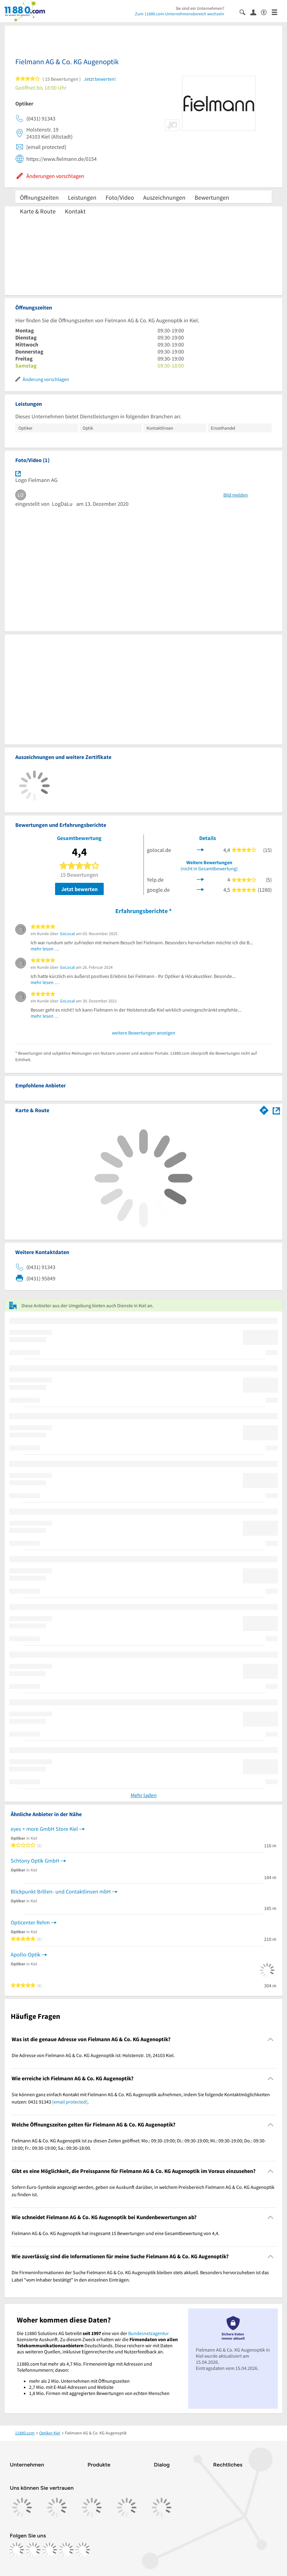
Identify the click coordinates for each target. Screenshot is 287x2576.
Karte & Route (38, 211)
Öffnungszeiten (39, 197)
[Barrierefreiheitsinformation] (266, 12)
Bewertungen (212, 197)
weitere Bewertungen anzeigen (143, 1033)
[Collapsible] (271, 2039)
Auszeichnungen (164, 197)
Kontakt (75, 211)
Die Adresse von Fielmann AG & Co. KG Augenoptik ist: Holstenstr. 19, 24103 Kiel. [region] (93, 2055)
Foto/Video (120, 197)
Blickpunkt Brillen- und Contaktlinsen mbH (61, 1891)
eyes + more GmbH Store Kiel (44, 1828)
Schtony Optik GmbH (35, 1860)
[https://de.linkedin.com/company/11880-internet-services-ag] (66, 2549)
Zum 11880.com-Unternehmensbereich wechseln (179, 14)
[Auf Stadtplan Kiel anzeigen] (276, 1110)
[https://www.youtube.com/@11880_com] (82, 2549)
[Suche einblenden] (245, 12)
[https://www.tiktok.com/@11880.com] (49, 2549)
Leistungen (82, 197)
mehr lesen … (45, 949)
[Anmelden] (255, 12)
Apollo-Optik (25, 1954)
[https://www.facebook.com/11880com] (16, 2549)
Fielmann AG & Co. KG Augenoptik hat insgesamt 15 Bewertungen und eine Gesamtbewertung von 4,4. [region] (115, 2233)
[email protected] (70, 2102)
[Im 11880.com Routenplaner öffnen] (264, 1109)
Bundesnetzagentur (148, 2333)
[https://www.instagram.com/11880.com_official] (33, 2549)
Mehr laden (144, 1795)
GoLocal (67, 933)
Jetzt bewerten (79, 889)
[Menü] (277, 12)
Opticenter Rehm (30, 1922)
